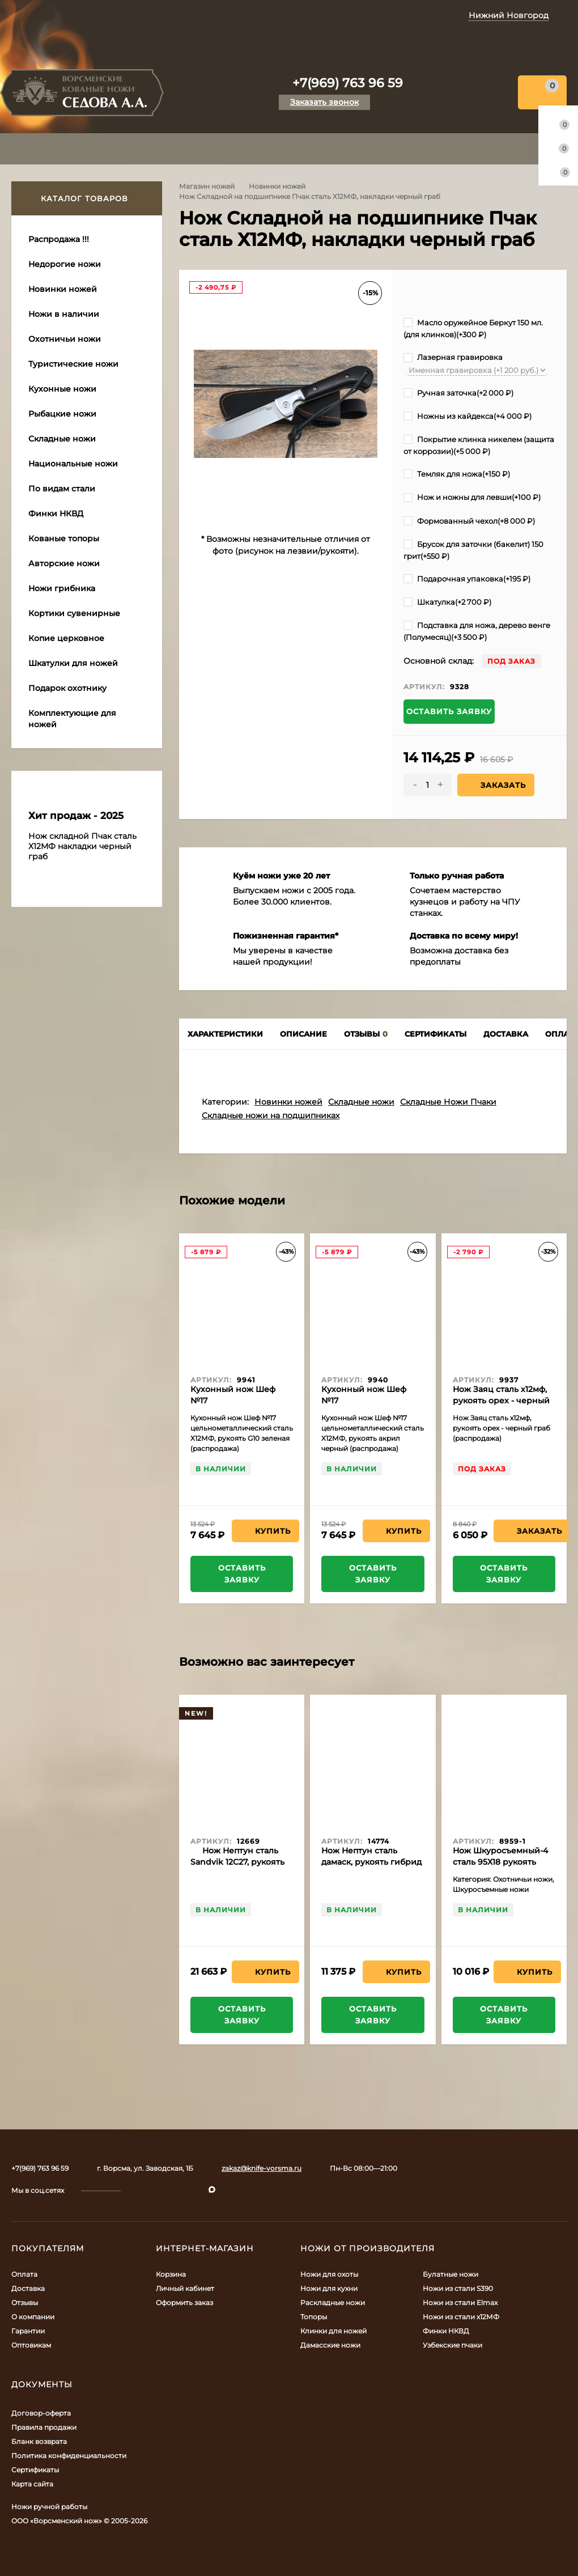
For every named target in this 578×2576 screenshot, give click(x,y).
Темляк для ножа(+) (456, 473)
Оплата (24, 2274)
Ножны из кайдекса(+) (467, 416)
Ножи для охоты (329, 2274)
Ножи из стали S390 (458, 2288)
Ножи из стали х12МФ (461, 2316)
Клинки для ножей (333, 2331)
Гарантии (28, 2331)
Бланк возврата (39, 2441)
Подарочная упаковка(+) (466, 578)
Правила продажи (43, 2427)
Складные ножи (361, 1102)
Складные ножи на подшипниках (270, 1115)
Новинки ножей (277, 186)
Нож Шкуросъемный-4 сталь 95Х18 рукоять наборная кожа (500, 1861)
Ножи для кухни (329, 2288)
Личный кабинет (185, 2288)
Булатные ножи (450, 2274)
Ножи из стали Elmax (460, 2302)
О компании (32, 2316)
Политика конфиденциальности (68, 2455)
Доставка (28, 2288)
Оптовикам (31, 2345)
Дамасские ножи (330, 2345)
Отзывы (24, 2302)
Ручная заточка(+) (458, 392)
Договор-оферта (41, 2413)
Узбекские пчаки (452, 2345)
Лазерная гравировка (453, 357)
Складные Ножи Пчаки (448, 1102)
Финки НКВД (446, 2331)
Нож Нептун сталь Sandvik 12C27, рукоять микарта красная (237, 1861)
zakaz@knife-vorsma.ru (261, 2168)
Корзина (171, 2274)
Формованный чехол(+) (469, 520)
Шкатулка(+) (447, 601)
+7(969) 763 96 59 (347, 83)
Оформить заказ (184, 2302)
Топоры (313, 2316)
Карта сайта (32, 2484)
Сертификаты (35, 2469)
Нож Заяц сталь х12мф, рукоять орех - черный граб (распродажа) (501, 1400)
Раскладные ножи (332, 2302)
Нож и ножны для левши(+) (472, 497)
